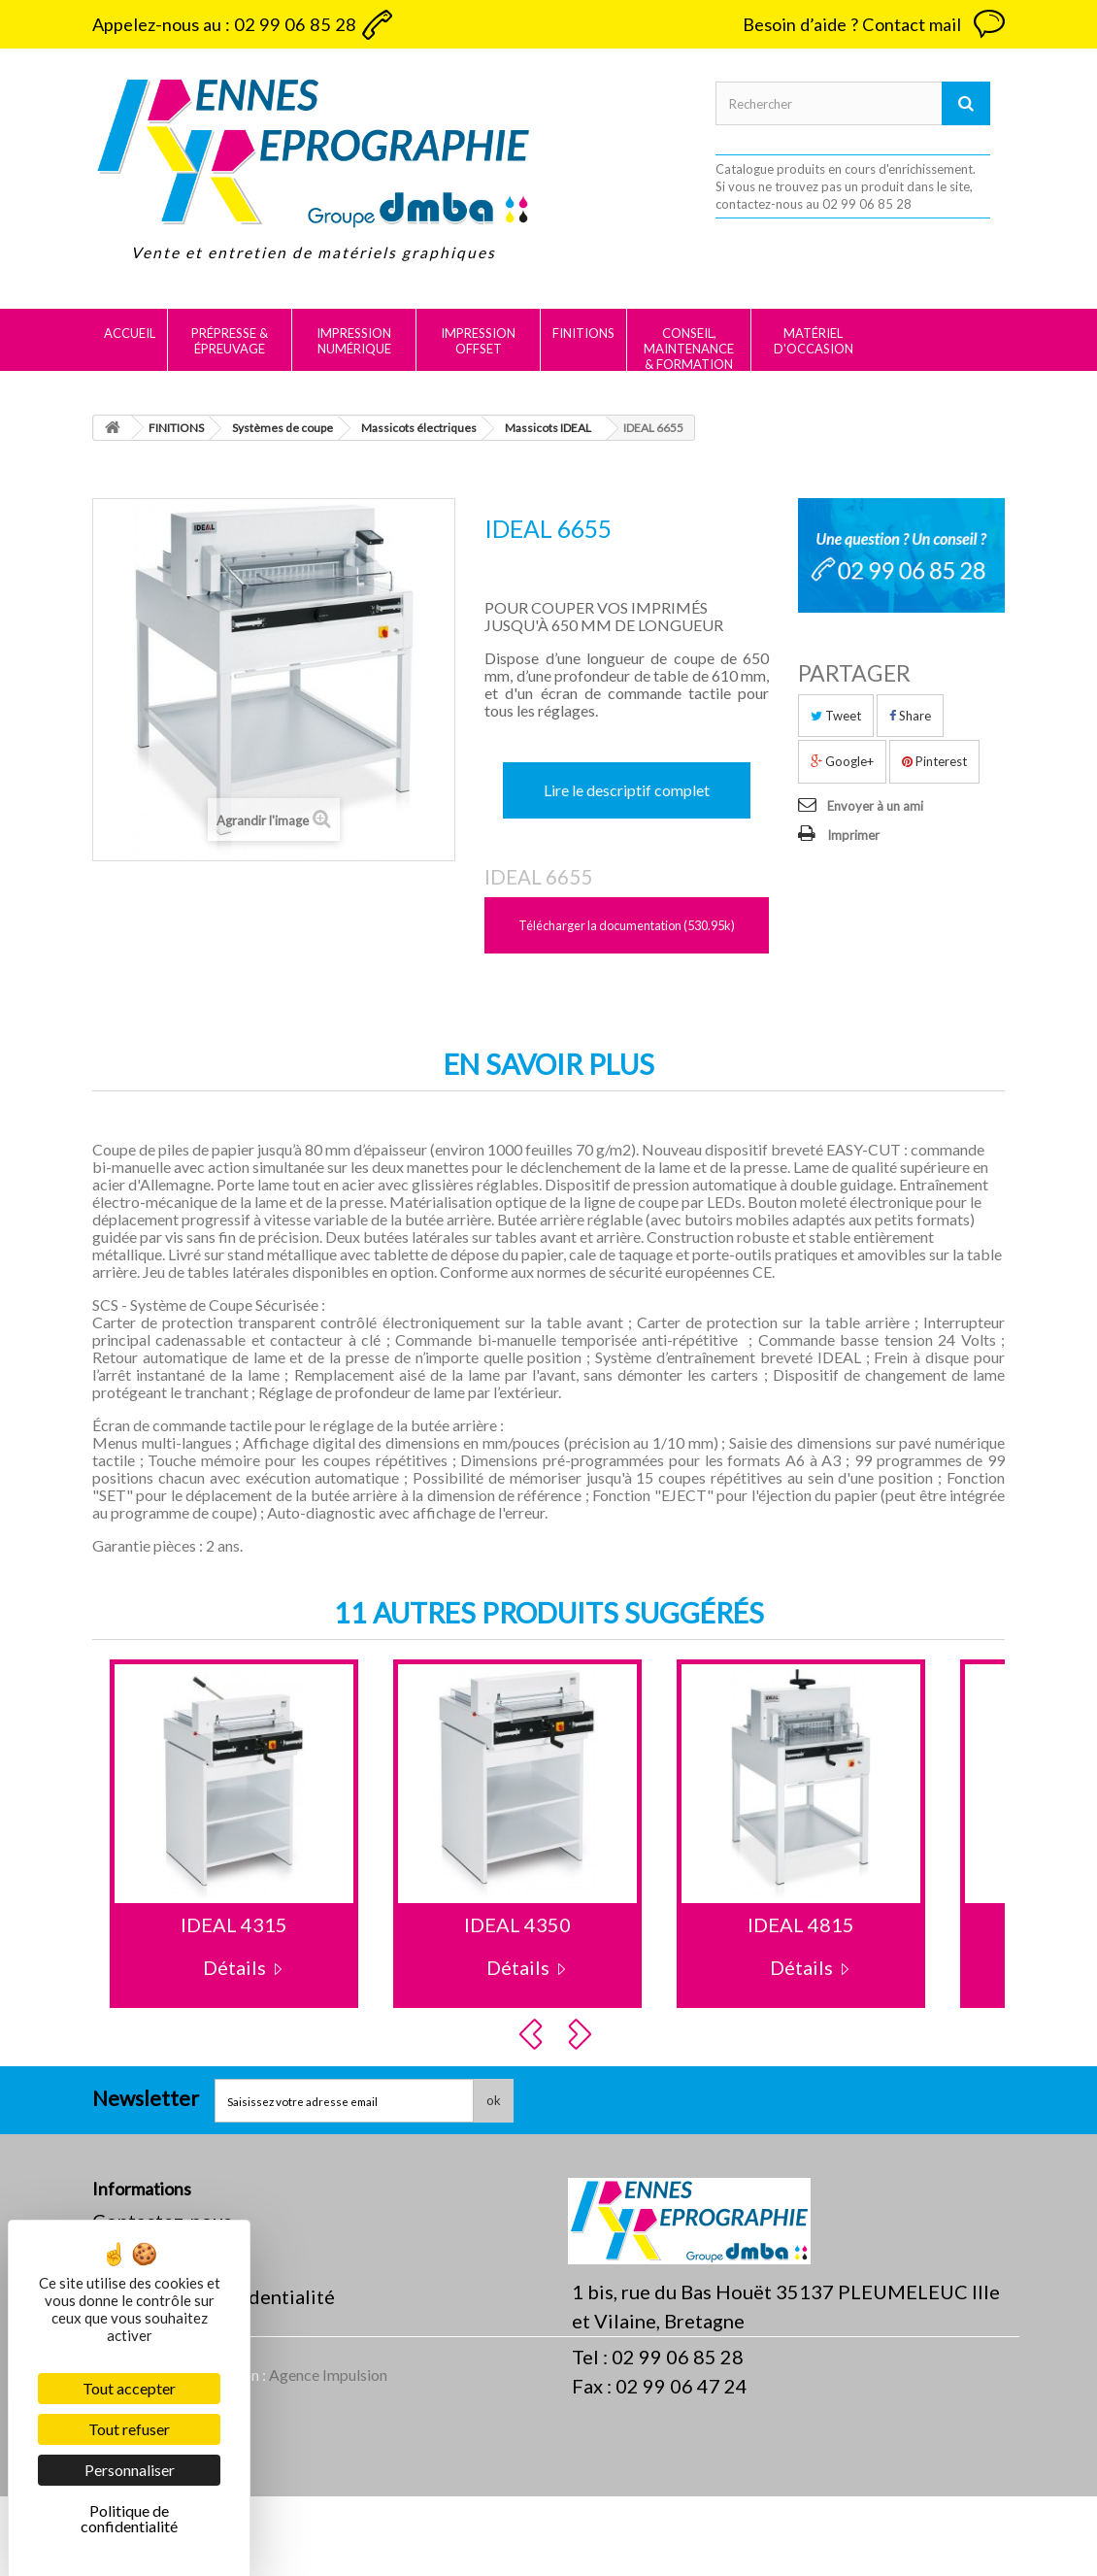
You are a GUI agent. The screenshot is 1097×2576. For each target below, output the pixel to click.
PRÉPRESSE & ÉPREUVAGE (229, 340)
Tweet (836, 715)
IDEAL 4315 (234, 1924)
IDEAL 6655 (538, 876)
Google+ (842, 761)
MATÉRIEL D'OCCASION (813, 340)
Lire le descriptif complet (627, 790)
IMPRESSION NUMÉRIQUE (353, 340)
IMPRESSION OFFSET (478, 340)
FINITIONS (583, 333)
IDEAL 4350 (517, 1924)
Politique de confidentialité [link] (129, 2518)
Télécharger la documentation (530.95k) (626, 925)
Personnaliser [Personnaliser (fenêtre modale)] (129, 2469)
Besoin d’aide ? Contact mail (852, 24)
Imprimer (853, 835)
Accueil (129, 333)
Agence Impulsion (328, 2454)
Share (910, 715)
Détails (234, 1967)
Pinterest (934, 761)
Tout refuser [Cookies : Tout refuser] (129, 2429)
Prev (533, 2034)
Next (582, 2034)
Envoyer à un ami (875, 806)
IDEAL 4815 (801, 1924)
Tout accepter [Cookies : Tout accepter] (129, 2388)
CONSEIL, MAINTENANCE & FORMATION (689, 348)
